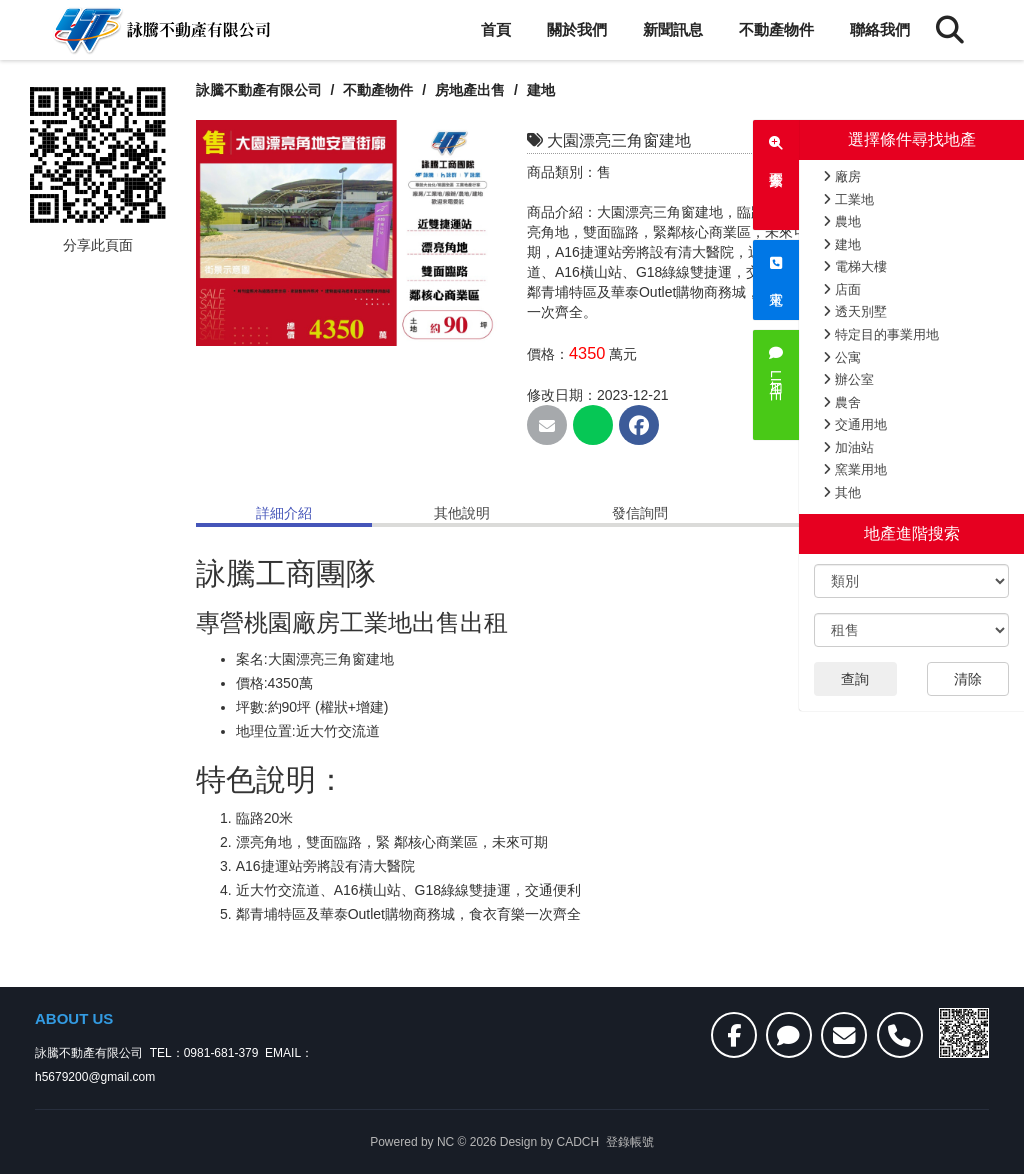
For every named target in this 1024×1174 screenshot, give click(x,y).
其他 (842, 492)
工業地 (848, 199)
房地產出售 (472, 90)
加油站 (848, 447)
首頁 (496, 29)
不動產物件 (776, 29)
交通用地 (855, 424)
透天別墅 (855, 311)
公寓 (842, 357)
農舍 (842, 402)
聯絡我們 (880, 29)
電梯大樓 (855, 266)
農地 (842, 221)
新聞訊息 (673, 29)
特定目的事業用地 (881, 334)
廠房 (842, 176)
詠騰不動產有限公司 (259, 90)
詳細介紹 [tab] (284, 513)
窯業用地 (855, 469)
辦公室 (848, 379)
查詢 (855, 679)
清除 (968, 679)
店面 (842, 289)
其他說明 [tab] (462, 513)
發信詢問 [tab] (640, 513)
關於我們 (577, 29)
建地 (842, 244)
